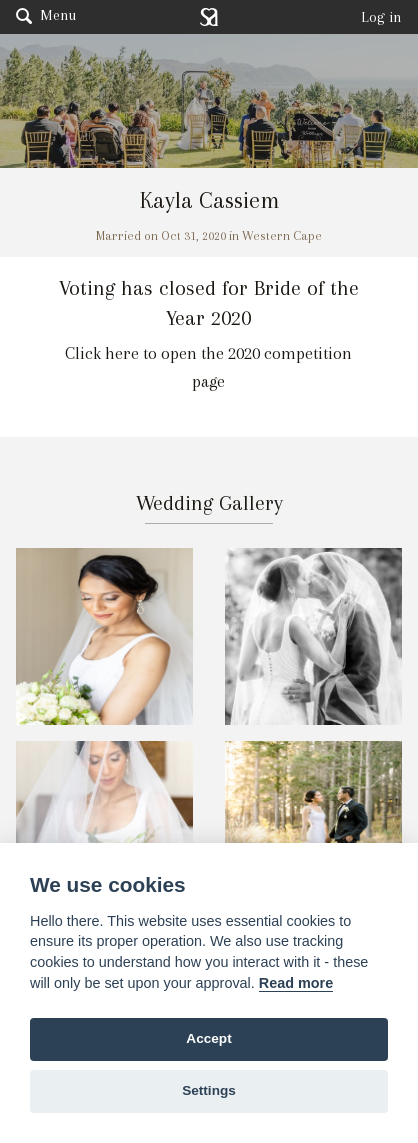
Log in (381, 17)
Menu (46, 15)
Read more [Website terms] (296, 983)
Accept (208, 1038)
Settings (209, 1090)
